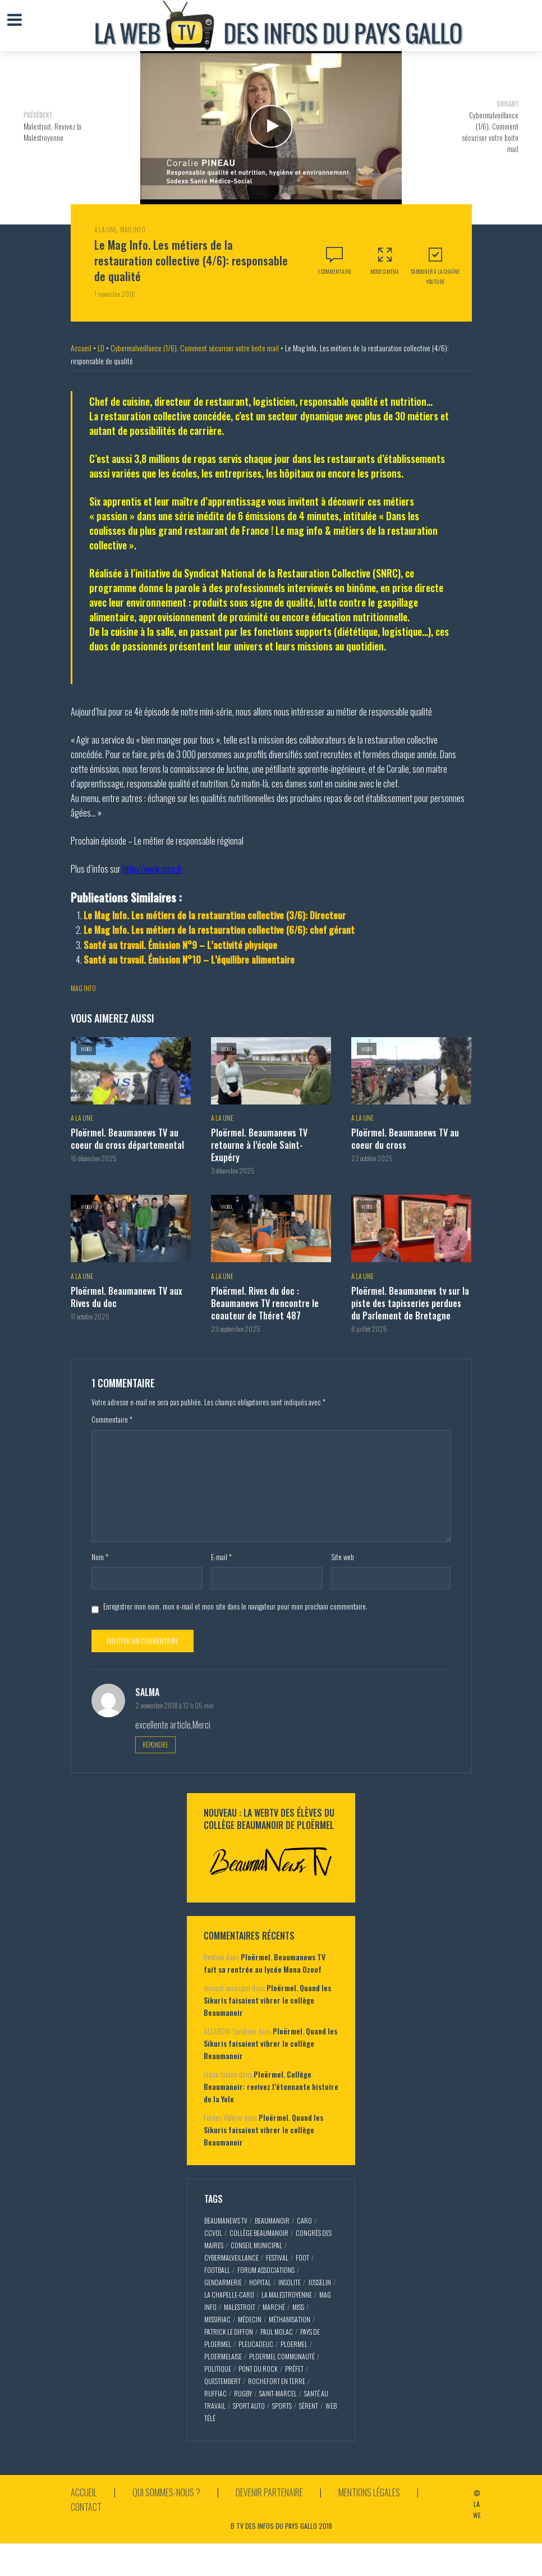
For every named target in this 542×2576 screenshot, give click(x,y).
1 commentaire (334, 271)
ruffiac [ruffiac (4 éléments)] (215, 2393)
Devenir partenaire (269, 2492)
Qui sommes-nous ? (166, 2492)
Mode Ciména (385, 261)
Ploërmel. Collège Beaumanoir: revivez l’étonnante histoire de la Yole (271, 2086)
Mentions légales (369, 2492)
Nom (99, 1556)
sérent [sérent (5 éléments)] (308, 2405)
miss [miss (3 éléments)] (298, 2307)
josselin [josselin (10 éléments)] (319, 2282)
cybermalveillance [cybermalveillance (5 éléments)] (231, 2257)
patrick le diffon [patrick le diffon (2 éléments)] (228, 2331)
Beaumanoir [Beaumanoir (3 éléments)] (272, 2220)
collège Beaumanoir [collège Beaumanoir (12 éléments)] (258, 2233)
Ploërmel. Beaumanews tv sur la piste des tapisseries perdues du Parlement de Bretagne (410, 1303)
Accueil (81, 348)
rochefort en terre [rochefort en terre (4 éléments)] (276, 2381)
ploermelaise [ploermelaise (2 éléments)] (223, 2356)
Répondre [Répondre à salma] (155, 1744)
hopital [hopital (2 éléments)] (260, 2282)
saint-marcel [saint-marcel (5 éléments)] (278, 2393)
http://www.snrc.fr (152, 869)
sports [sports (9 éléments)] (282, 2405)
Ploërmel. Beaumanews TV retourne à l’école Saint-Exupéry (259, 1144)
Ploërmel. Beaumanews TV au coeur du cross (405, 1138)
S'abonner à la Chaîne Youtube (435, 266)
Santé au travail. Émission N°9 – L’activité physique (180, 945)
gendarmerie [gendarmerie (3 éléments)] (223, 2282)
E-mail (221, 1556)
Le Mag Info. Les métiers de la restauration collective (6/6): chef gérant (219, 930)
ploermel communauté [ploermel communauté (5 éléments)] (282, 2356)
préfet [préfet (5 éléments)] (294, 2368)
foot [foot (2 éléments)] (302, 2257)
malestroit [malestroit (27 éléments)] (239, 2307)
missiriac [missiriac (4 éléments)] (217, 2319)
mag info (83, 988)
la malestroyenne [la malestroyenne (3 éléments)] (286, 2294)
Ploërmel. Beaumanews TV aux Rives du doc (126, 1297)
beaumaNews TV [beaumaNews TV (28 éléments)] (225, 2220)
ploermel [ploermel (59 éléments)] (294, 2344)
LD (101, 348)
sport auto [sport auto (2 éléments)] (249, 2405)
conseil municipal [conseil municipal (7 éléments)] (256, 2245)
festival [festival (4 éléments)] (277, 2257)
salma (147, 1692)
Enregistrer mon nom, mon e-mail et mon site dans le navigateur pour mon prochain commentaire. (235, 1606)
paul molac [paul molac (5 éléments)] (276, 2331)
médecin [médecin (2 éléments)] (249, 2319)
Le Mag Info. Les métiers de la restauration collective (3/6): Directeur (215, 915)
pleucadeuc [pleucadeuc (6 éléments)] (255, 2344)
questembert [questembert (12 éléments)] (222, 2381)
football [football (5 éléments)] (217, 2270)
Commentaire (111, 1419)
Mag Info (132, 229)
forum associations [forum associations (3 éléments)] (266, 2270)
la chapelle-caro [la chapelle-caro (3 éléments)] (229, 2294)
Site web (342, 1556)
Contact (86, 2507)
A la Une (105, 229)
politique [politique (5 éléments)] (217, 2368)
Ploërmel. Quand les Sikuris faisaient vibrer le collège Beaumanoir (267, 2000)
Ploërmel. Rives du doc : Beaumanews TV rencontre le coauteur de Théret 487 (265, 1303)
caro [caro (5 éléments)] (304, 2220)
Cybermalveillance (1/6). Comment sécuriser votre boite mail (195, 348)
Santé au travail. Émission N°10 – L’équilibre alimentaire (189, 959)
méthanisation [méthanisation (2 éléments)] (289, 2319)
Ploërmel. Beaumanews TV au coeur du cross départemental (127, 1138)
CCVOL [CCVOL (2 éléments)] (213, 2233)
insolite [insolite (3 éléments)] (289, 2282)
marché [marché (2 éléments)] (274, 2307)
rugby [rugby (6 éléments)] (243, 2393)
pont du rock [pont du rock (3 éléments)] (258, 2368)
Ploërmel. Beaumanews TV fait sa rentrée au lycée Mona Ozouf (264, 1963)
